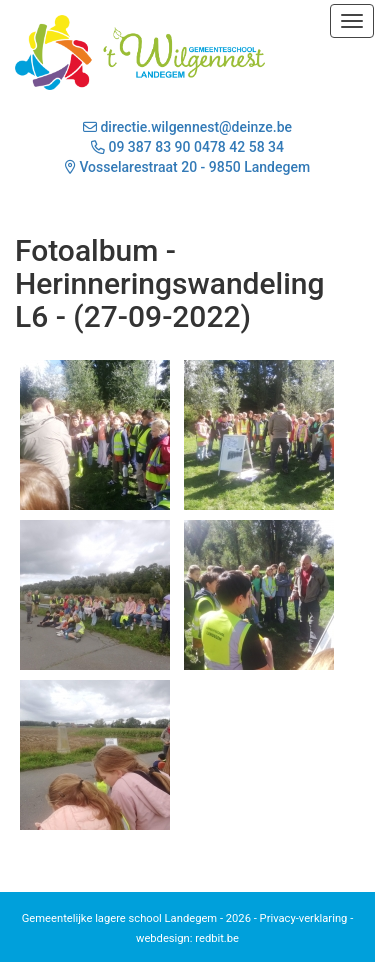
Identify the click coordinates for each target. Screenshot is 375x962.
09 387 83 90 (149, 147)
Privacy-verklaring (304, 918)
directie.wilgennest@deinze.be (187, 127)
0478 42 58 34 (239, 147)
